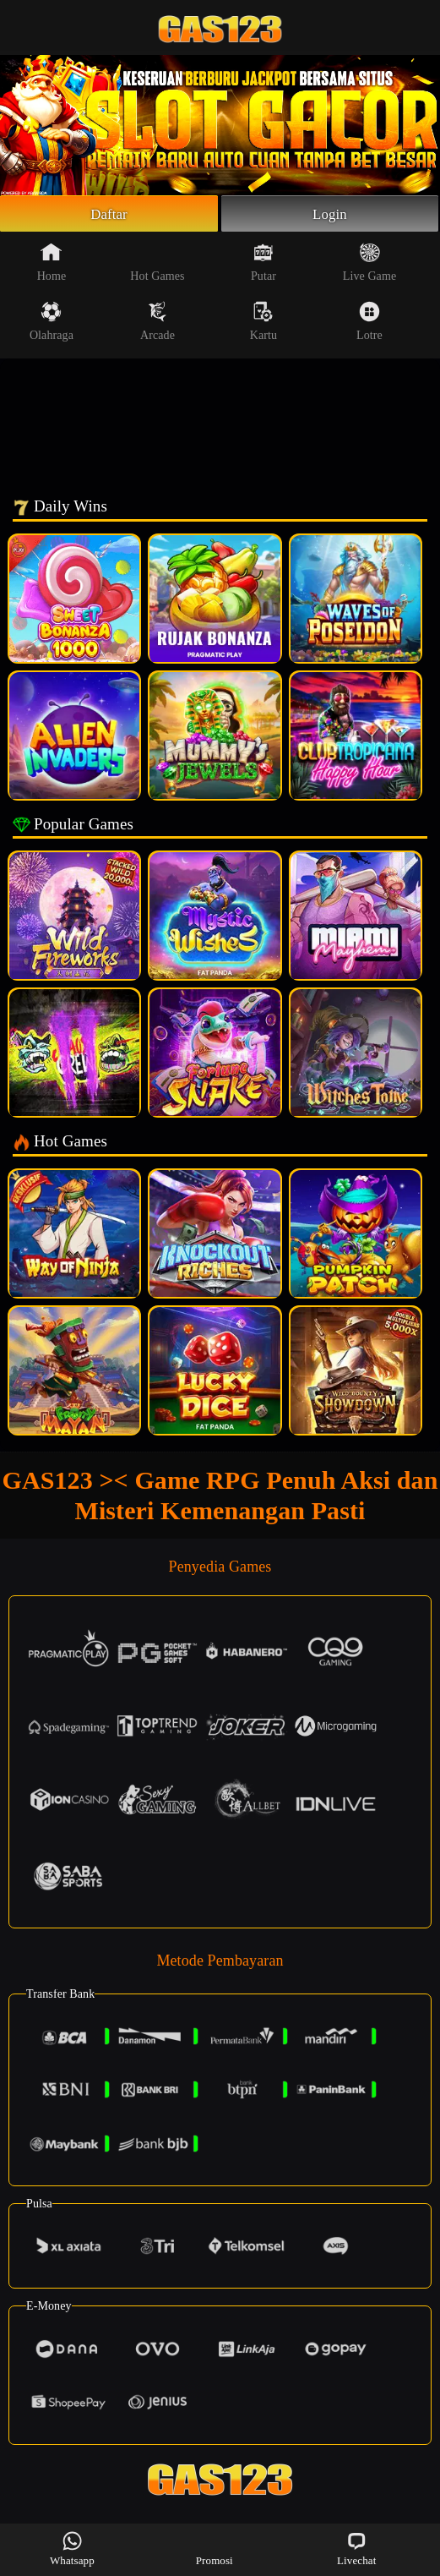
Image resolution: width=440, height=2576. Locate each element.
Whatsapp (72, 2548)
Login (330, 214)
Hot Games (157, 264)
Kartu (263, 324)
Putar (263, 264)
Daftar (109, 214)
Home (52, 264)
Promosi (214, 2548)
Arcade (157, 324)
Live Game (369, 264)
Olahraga (51, 324)
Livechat (356, 2548)
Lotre (369, 324)
